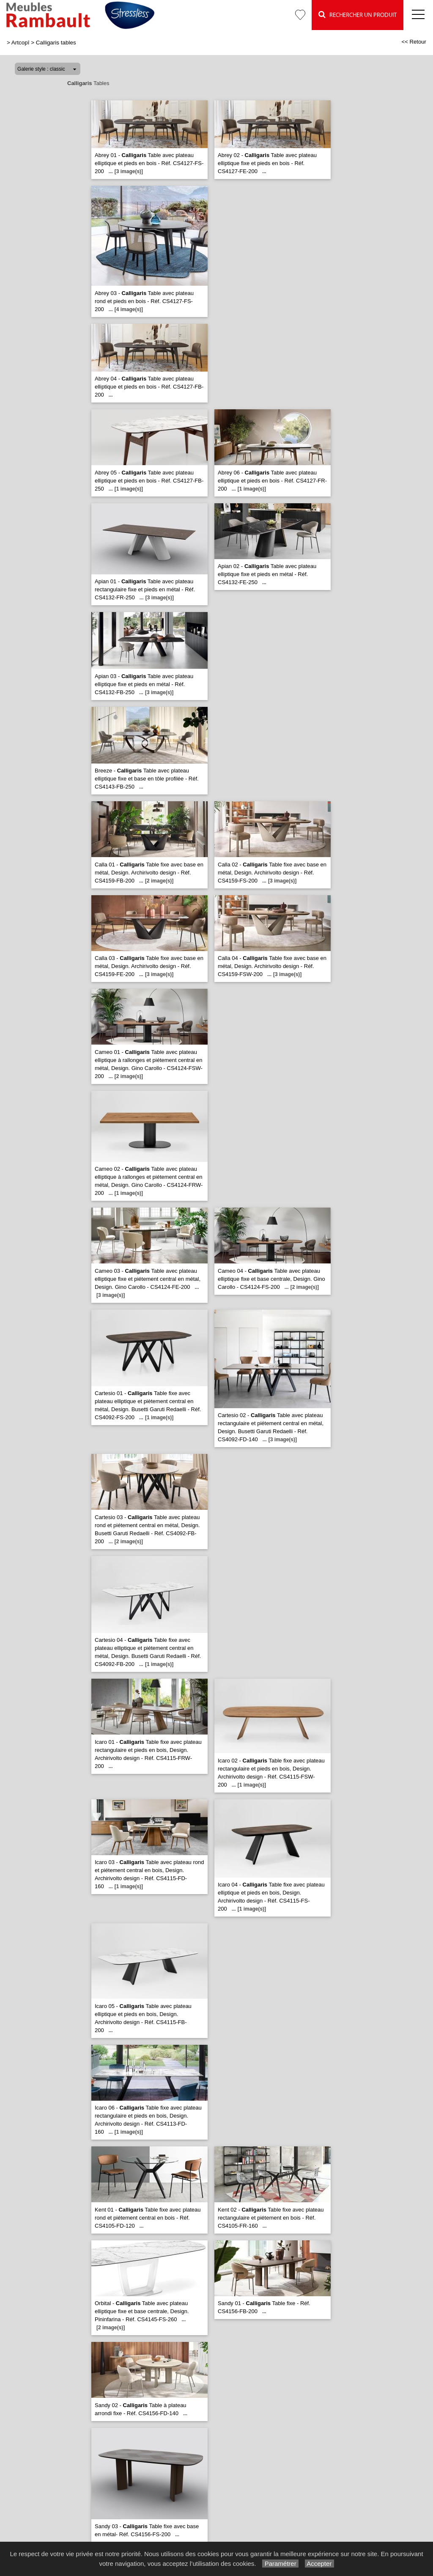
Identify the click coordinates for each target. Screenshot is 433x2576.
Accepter (319, 2563)
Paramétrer (280, 2563)
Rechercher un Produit (357, 15)
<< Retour (413, 42)
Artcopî (20, 42)
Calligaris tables (56, 42)
